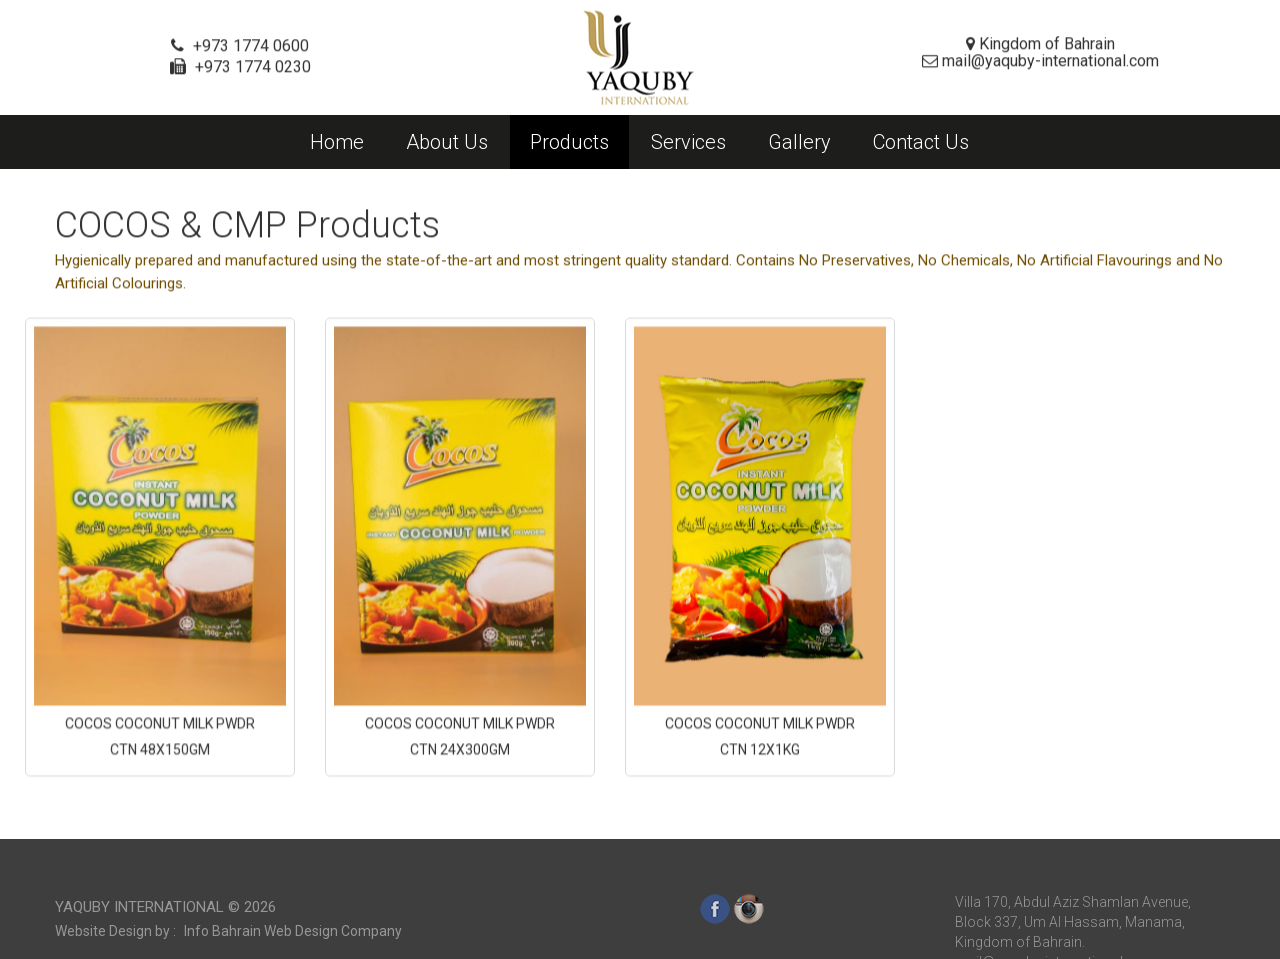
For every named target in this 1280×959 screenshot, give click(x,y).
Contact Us (921, 142)
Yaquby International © (165, 937)
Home (337, 142)
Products (569, 142)
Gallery (799, 142)
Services (688, 142)
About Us (447, 142)
